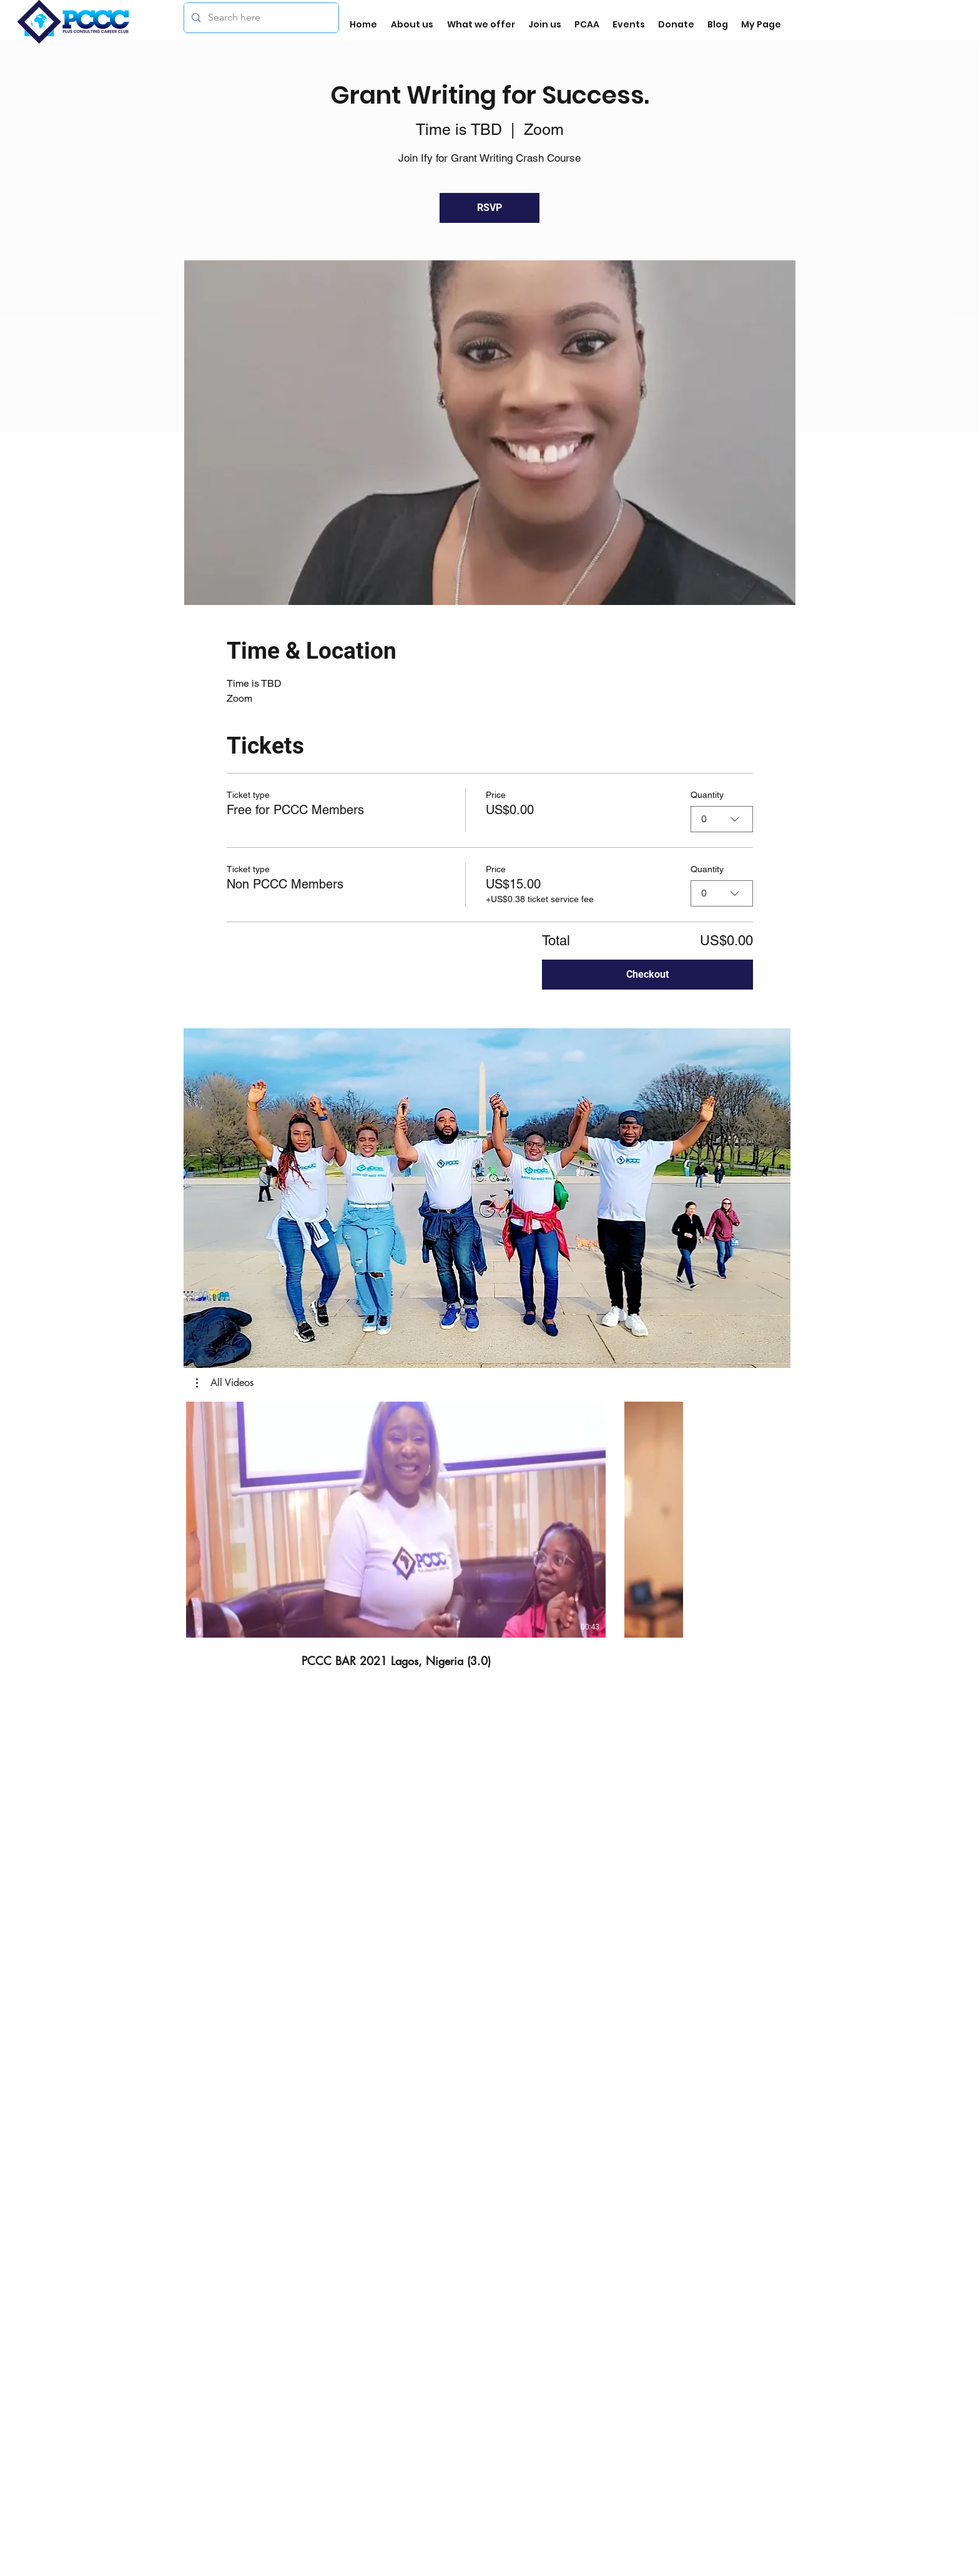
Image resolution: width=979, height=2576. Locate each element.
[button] (487, 1198)
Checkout (647, 974)
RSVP (489, 208)
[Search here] (260, 17)
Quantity (707, 795)
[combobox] (722, 819)
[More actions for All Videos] (224, 1383)
